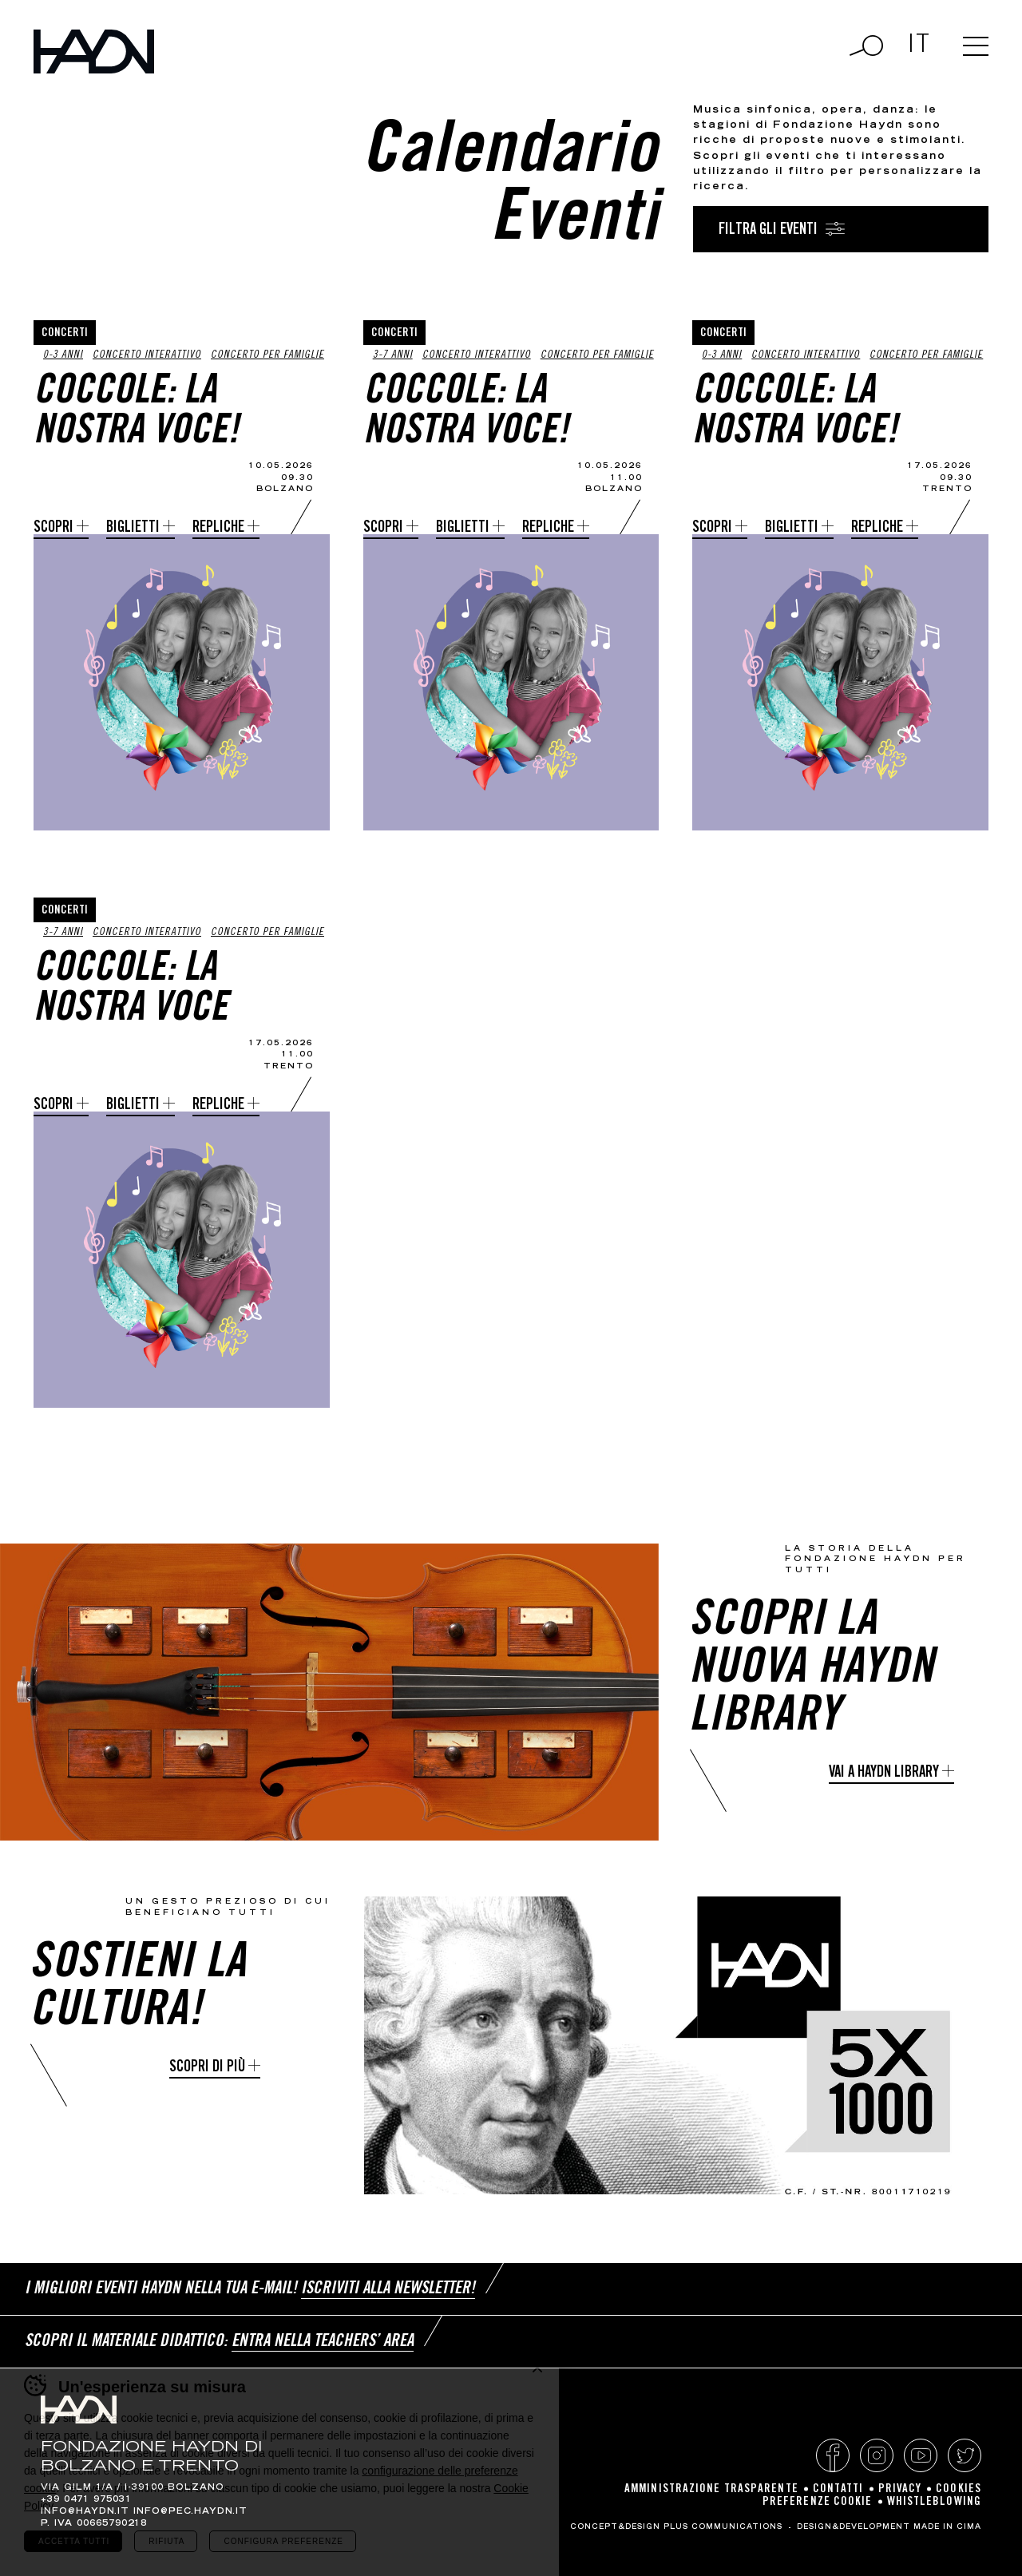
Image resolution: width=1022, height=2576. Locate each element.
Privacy (900, 2489)
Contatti (838, 2489)
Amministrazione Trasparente (711, 2489)
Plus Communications (723, 2527)
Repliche (218, 528)
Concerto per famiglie (267, 356)
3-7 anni (393, 356)
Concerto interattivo (147, 356)
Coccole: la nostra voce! (136, 414)
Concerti (65, 333)
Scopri (53, 528)
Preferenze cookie (818, 2502)
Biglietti (133, 528)
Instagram (876, 2455)
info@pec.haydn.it (190, 2512)
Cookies (958, 2489)
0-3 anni (63, 356)
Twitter (964, 2455)
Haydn (94, 51)
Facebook (833, 2455)
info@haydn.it (85, 2512)
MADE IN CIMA (947, 2527)
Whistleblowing (934, 2502)
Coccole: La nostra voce (131, 991)
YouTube (920, 2455)
